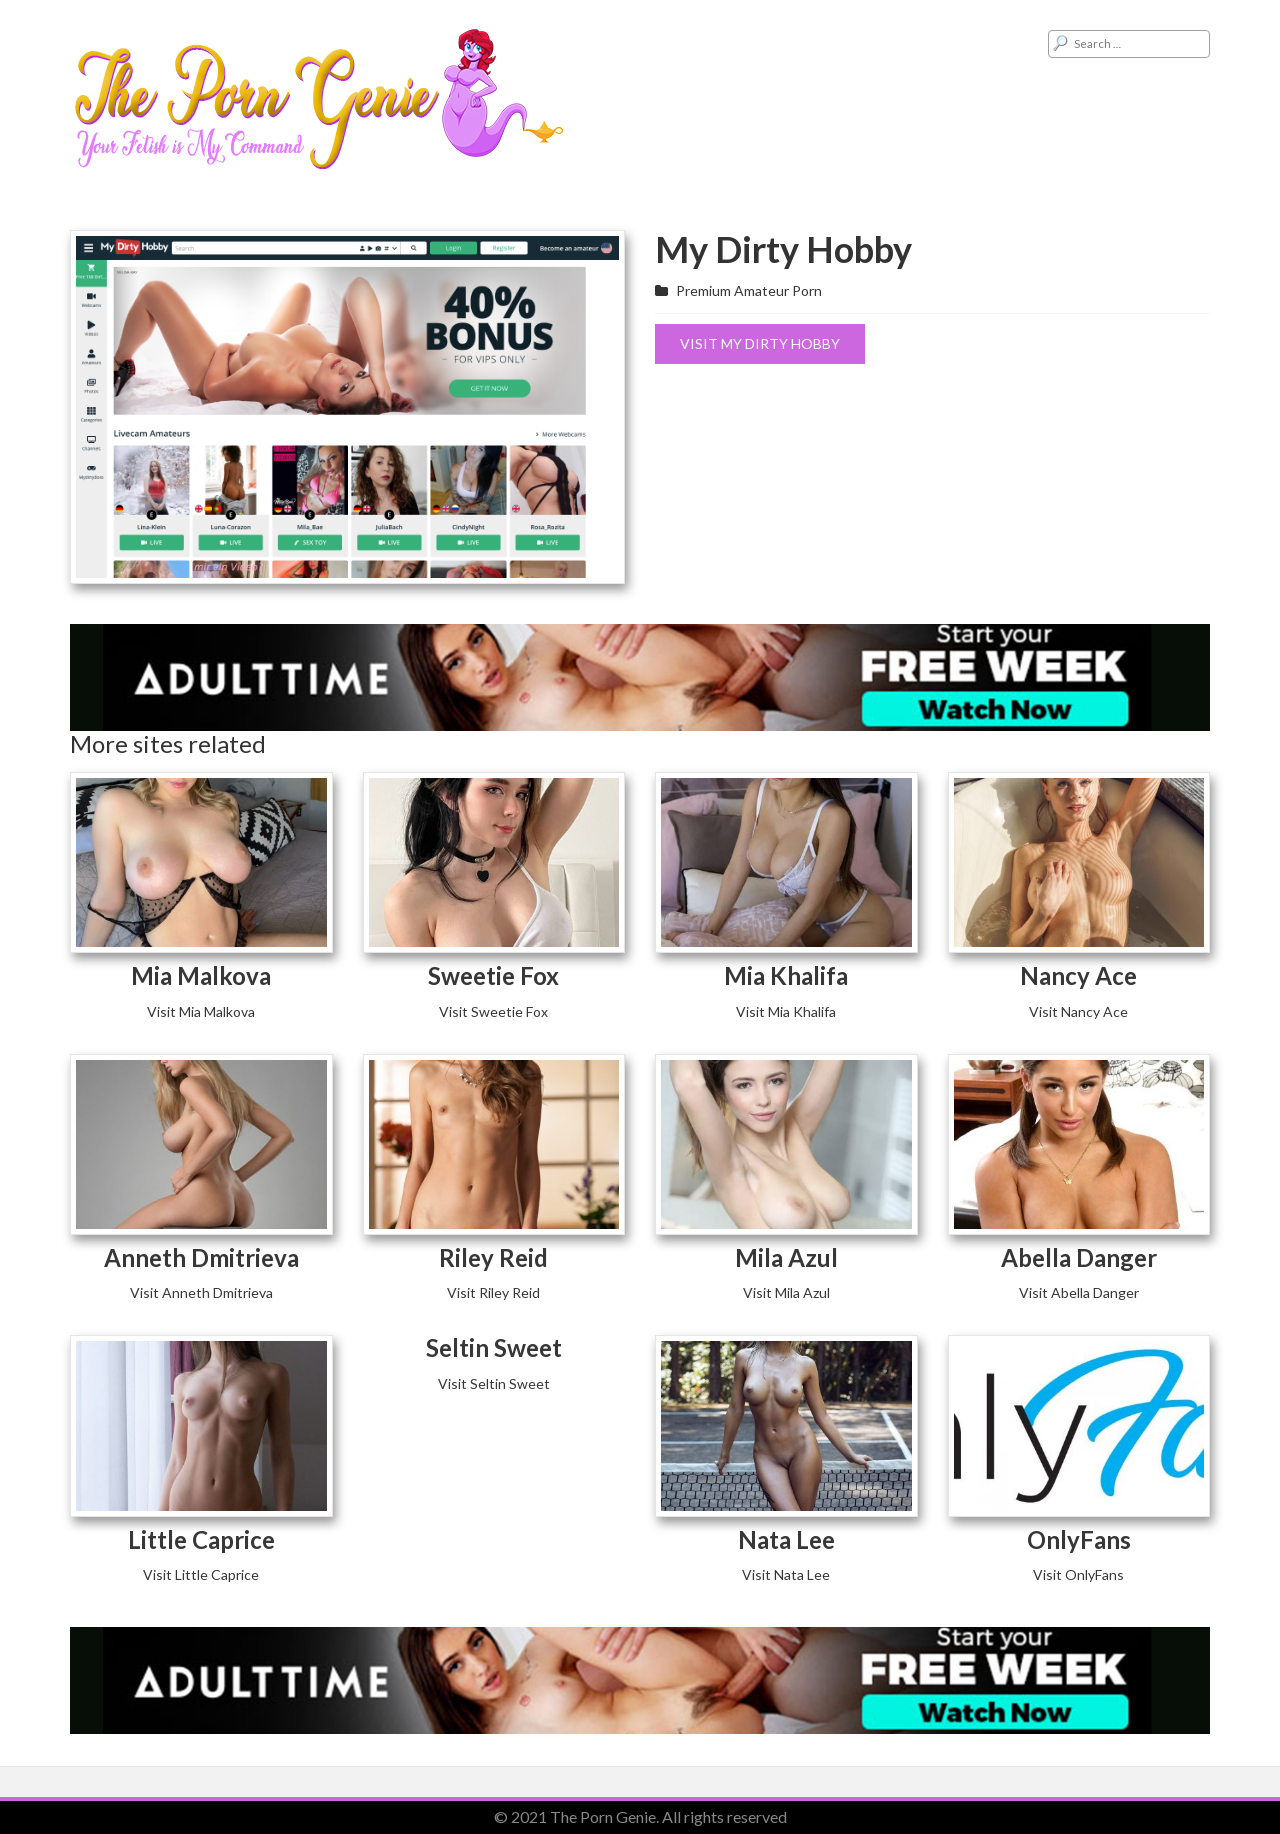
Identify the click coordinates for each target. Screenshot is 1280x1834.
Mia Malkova (201, 975)
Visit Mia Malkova (201, 1011)
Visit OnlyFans (1078, 1574)
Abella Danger (1079, 1257)
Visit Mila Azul (786, 1292)
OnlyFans (1079, 1539)
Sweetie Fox (493, 975)
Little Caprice (201, 1539)
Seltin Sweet (494, 1347)
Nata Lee (786, 1539)
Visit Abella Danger (1079, 1292)
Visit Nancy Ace (1078, 1011)
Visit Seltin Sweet (494, 1383)
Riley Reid (493, 1257)
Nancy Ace (1078, 975)
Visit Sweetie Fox (493, 1011)
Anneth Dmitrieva (201, 1257)
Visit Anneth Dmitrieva (201, 1292)
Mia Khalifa (786, 975)
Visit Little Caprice (201, 1574)
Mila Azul (786, 1257)
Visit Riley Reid (493, 1292)
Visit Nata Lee (786, 1574)
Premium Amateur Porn (749, 290)
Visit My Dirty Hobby (760, 343)
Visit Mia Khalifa (786, 1011)
